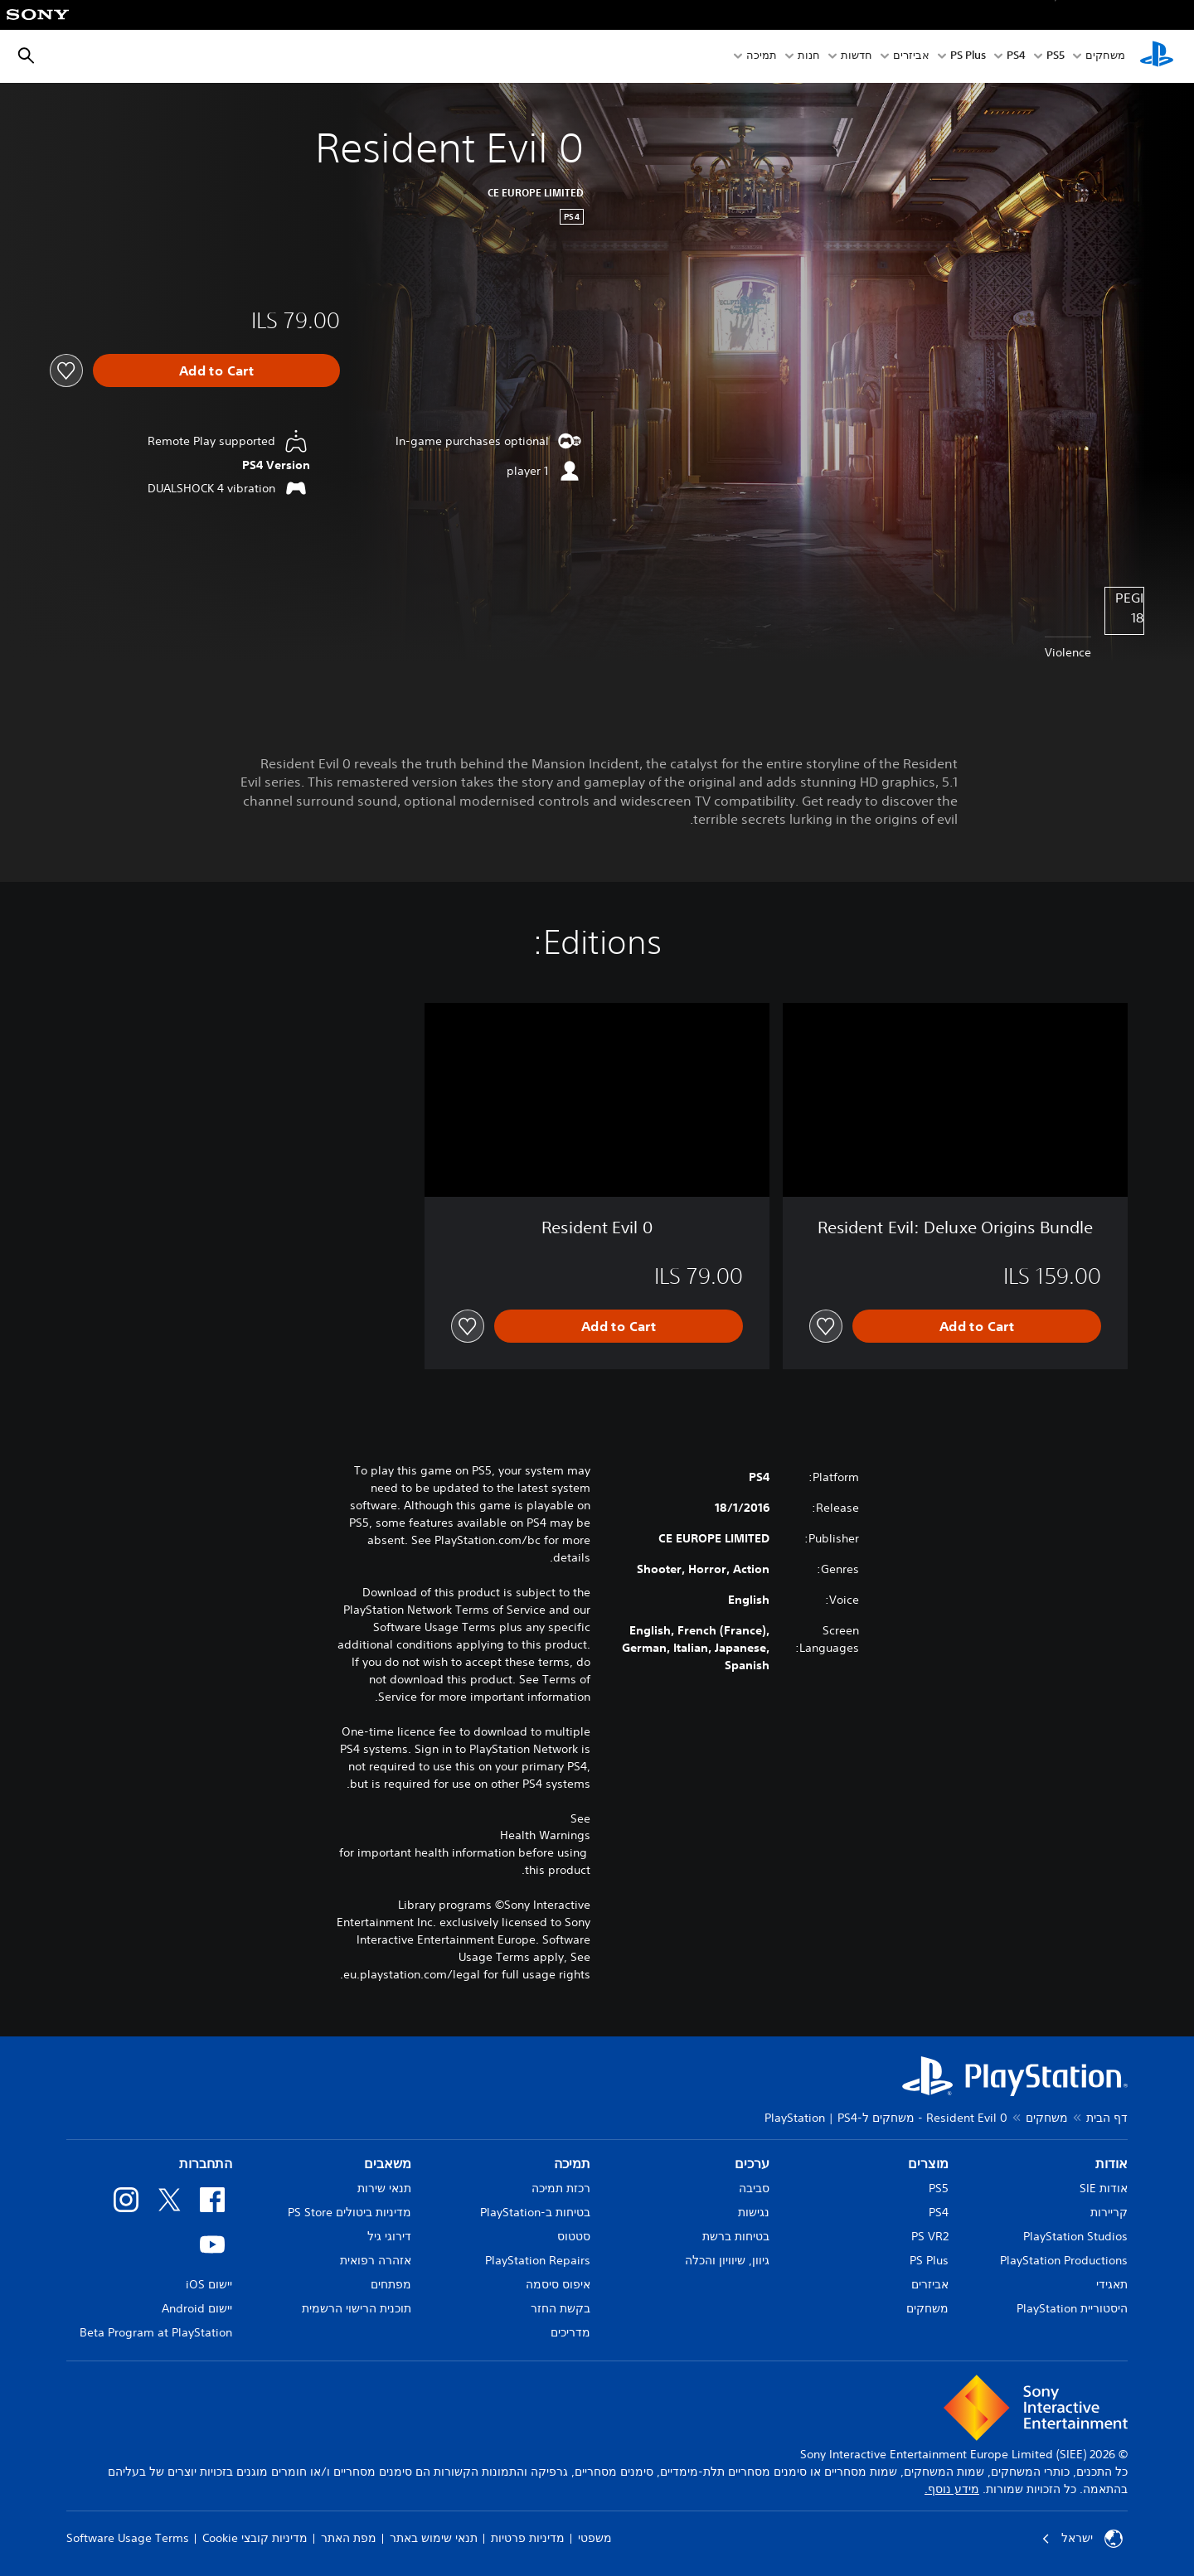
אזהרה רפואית (375, 2260)
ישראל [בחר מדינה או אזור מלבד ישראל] (1082, 2539)
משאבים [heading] (387, 2163)
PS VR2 (930, 2236)
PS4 (1016, 57)
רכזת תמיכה (560, 2188)
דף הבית (1107, 2117)
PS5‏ (1055, 57)
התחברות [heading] (205, 2163)
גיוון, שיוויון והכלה (727, 2260)
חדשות (856, 57)
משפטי (595, 2537)
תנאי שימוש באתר (434, 2537)
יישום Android (197, 2308)
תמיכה (761, 57)
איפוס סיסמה (558, 2284)
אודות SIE (1104, 2188)
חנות (809, 57)
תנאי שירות (384, 2188)
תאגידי (1112, 2284)
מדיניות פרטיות (528, 2537)
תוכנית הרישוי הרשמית (356, 2308)
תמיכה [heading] (572, 2163)
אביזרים (911, 57)
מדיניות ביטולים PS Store (349, 2212)
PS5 (939, 2188)
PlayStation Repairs (537, 2260)
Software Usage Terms (127, 2537)
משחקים (1105, 57)
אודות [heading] (1111, 2163)
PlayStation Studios (1075, 2236)
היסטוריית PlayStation (1072, 2308)
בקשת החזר (560, 2308)
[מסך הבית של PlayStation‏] (1156, 56)
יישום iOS (209, 2284)
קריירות (1109, 2212)
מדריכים (570, 2332)
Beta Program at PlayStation (156, 2332)
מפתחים (391, 2284)
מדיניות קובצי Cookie (255, 2537)
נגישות (753, 2212)
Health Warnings (545, 1835)
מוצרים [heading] (928, 2163)
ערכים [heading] (752, 2163)
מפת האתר (348, 2537)
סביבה (754, 2188)
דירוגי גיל (389, 2236)
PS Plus (968, 57)
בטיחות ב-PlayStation (535, 2212)
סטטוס (573, 2236)
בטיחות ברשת (735, 2236)
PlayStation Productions (1064, 2260)
